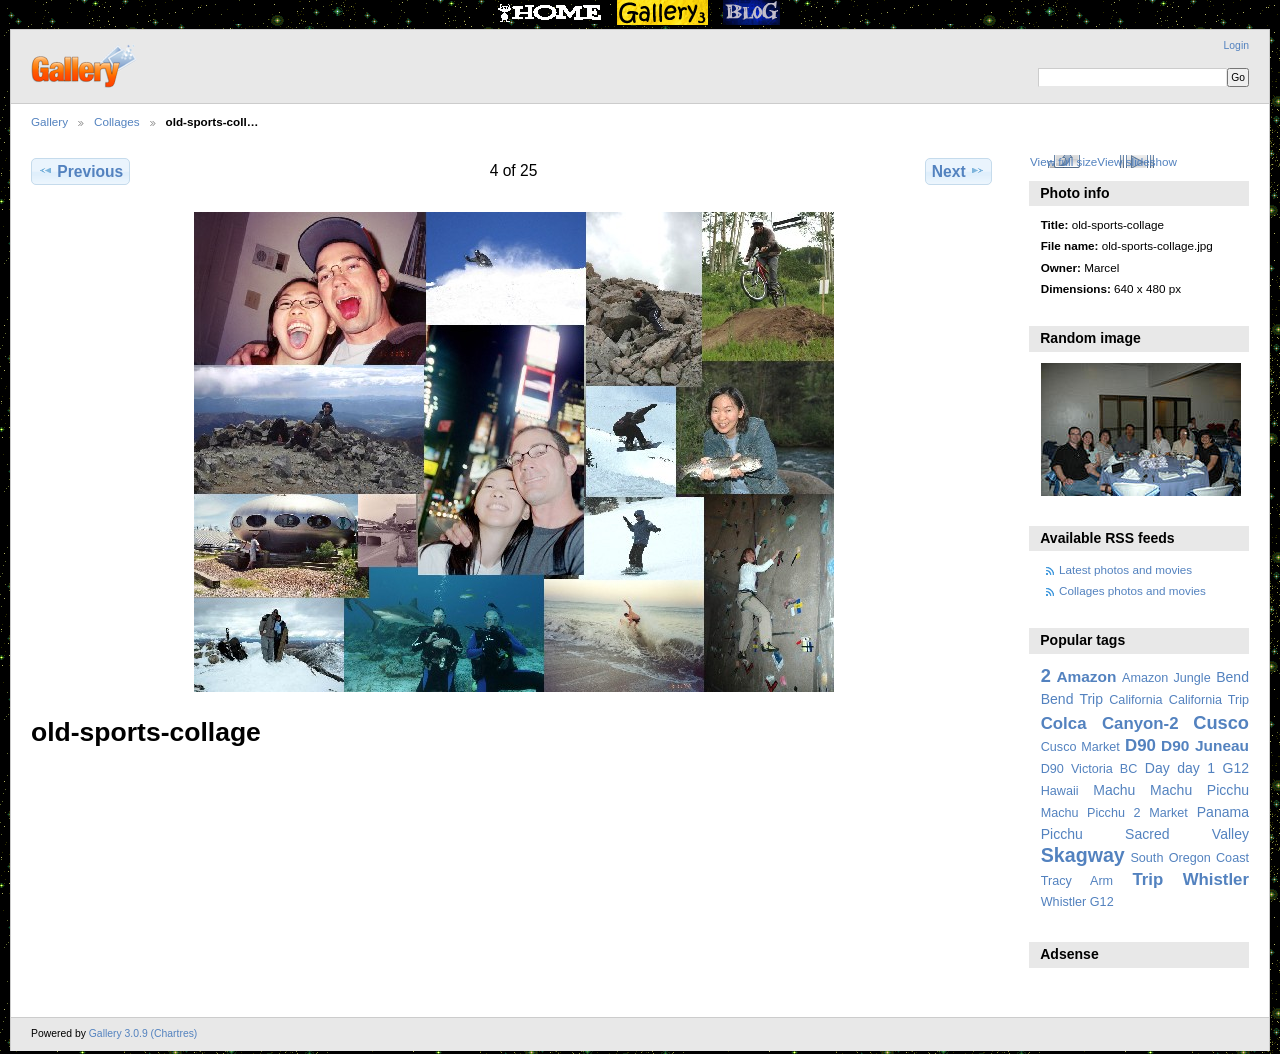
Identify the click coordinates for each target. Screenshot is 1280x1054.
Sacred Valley (1187, 834)
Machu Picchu (1199, 790)
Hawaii (1060, 791)
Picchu (1062, 834)
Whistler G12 (1077, 902)
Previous (80, 171)
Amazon (1086, 676)
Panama (1223, 812)
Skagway (1083, 855)
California (1135, 700)
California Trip (1209, 700)
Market (1168, 813)
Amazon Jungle (1166, 678)
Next (958, 171)
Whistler (1216, 879)
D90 (1140, 745)
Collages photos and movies (1132, 590)
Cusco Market (1080, 747)
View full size (1063, 161)
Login (1236, 45)
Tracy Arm (1077, 881)
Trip (1147, 879)
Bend (1232, 677)
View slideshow (1137, 161)
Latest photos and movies (1125, 569)
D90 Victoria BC (1089, 769)
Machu (1114, 790)
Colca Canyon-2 (1110, 723)
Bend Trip (1072, 699)
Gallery (49, 121)
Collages (116, 121)
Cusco (1221, 722)
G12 (1235, 768)
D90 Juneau (1205, 745)
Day (1157, 768)
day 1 (1196, 768)
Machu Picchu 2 (1091, 813)
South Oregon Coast (1189, 858)
